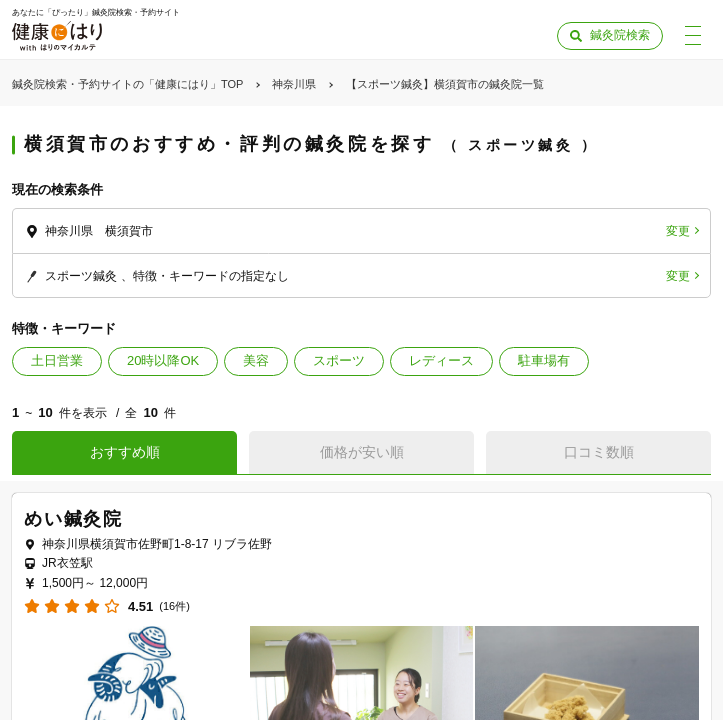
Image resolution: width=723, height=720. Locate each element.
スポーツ (339, 360)
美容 (256, 360)
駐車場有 (544, 360)
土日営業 (57, 360)
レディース (441, 360)
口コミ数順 (599, 452)
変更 (678, 231)
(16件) (174, 606)
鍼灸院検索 (620, 35)
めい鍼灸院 (73, 519)
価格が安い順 (362, 452)
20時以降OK (163, 360)
